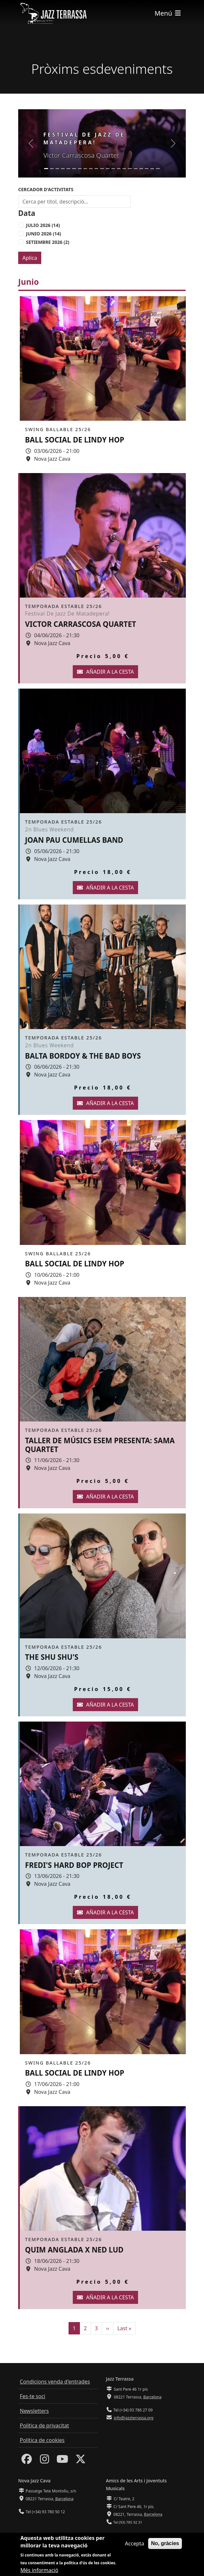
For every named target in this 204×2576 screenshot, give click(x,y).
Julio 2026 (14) (43, 225)
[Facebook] (26, 2460)
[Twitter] (80, 2460)
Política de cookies (42, 2440)
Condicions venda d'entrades (55, 2381)
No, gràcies (165, 2543)
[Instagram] (44, 2460)
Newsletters (34, 2410)
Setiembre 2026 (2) (47, 242)
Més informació (39, 2570)
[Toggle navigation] (168, 13)
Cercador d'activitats (45, 189)
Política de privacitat (44, 2425)
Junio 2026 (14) (43, 234)
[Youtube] (62, 2460)
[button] (30, 143)
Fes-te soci (32, 2396)
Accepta (134, 2543)
